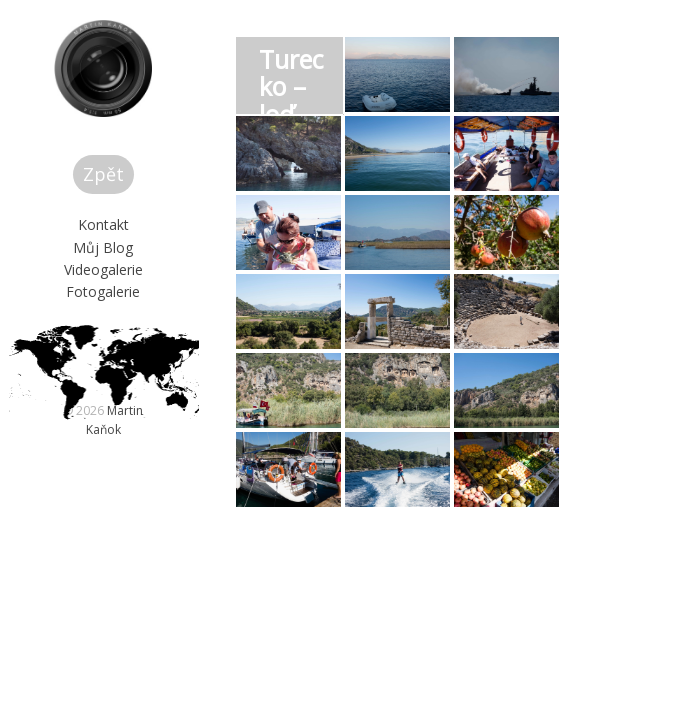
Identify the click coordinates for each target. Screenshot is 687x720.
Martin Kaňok (166, 526)
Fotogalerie (144, 370)
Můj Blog (144, 325)
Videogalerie (144, 348)
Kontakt (144, 303)
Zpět (144, 253)
